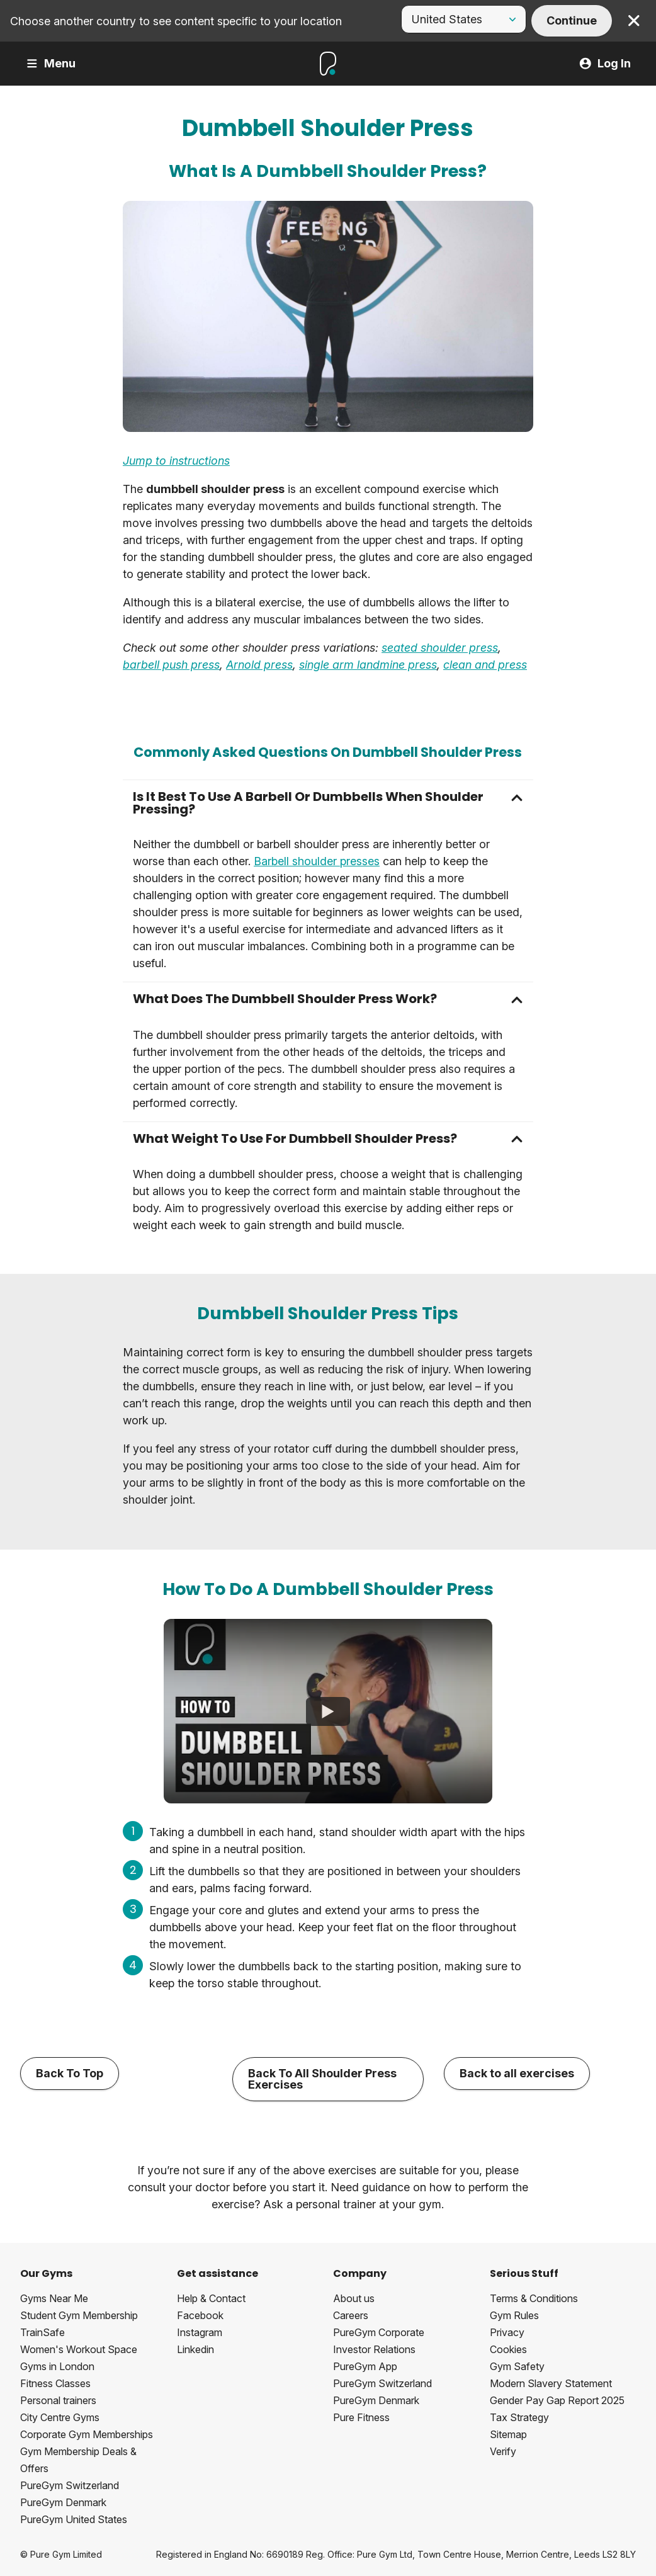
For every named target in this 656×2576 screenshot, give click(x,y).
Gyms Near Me (54, 2298)
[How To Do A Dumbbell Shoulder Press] (328, 1711)
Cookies (508, 2349)
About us (354, 2298)
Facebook (200, 2315)
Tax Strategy (519, 2417)
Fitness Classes (55, 2383)
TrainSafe (42, 2332)
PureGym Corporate (378, 2332)
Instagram (199, 2332)
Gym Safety (517, 2366)
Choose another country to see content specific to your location (176, 21)
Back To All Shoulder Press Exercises (322, 2079)
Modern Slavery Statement (551, 2383)
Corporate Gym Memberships (86, 2434)
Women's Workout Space (78, 2349)
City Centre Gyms (59, 2417)
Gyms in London (57, 2366)
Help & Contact (211, 2298)
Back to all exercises (517, 2073)
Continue (571, 20)
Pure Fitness (361, 2417)
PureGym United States (73, 2519)
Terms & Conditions (534, 2298)
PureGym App (365, 2366)
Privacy (507, 2332)
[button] (328, 803)
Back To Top (69, 2073)
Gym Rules (514, 2315)
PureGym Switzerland (69, 2485)
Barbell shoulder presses (317, 861)
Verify (503, 2451)
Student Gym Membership (79, 2315)
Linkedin (195, 2349)
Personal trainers (58, 2400)
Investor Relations (374, 2349)
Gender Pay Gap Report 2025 (557, 2400)
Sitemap (508, 2434)
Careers (350, 2315)
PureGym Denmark (63, 2502)
